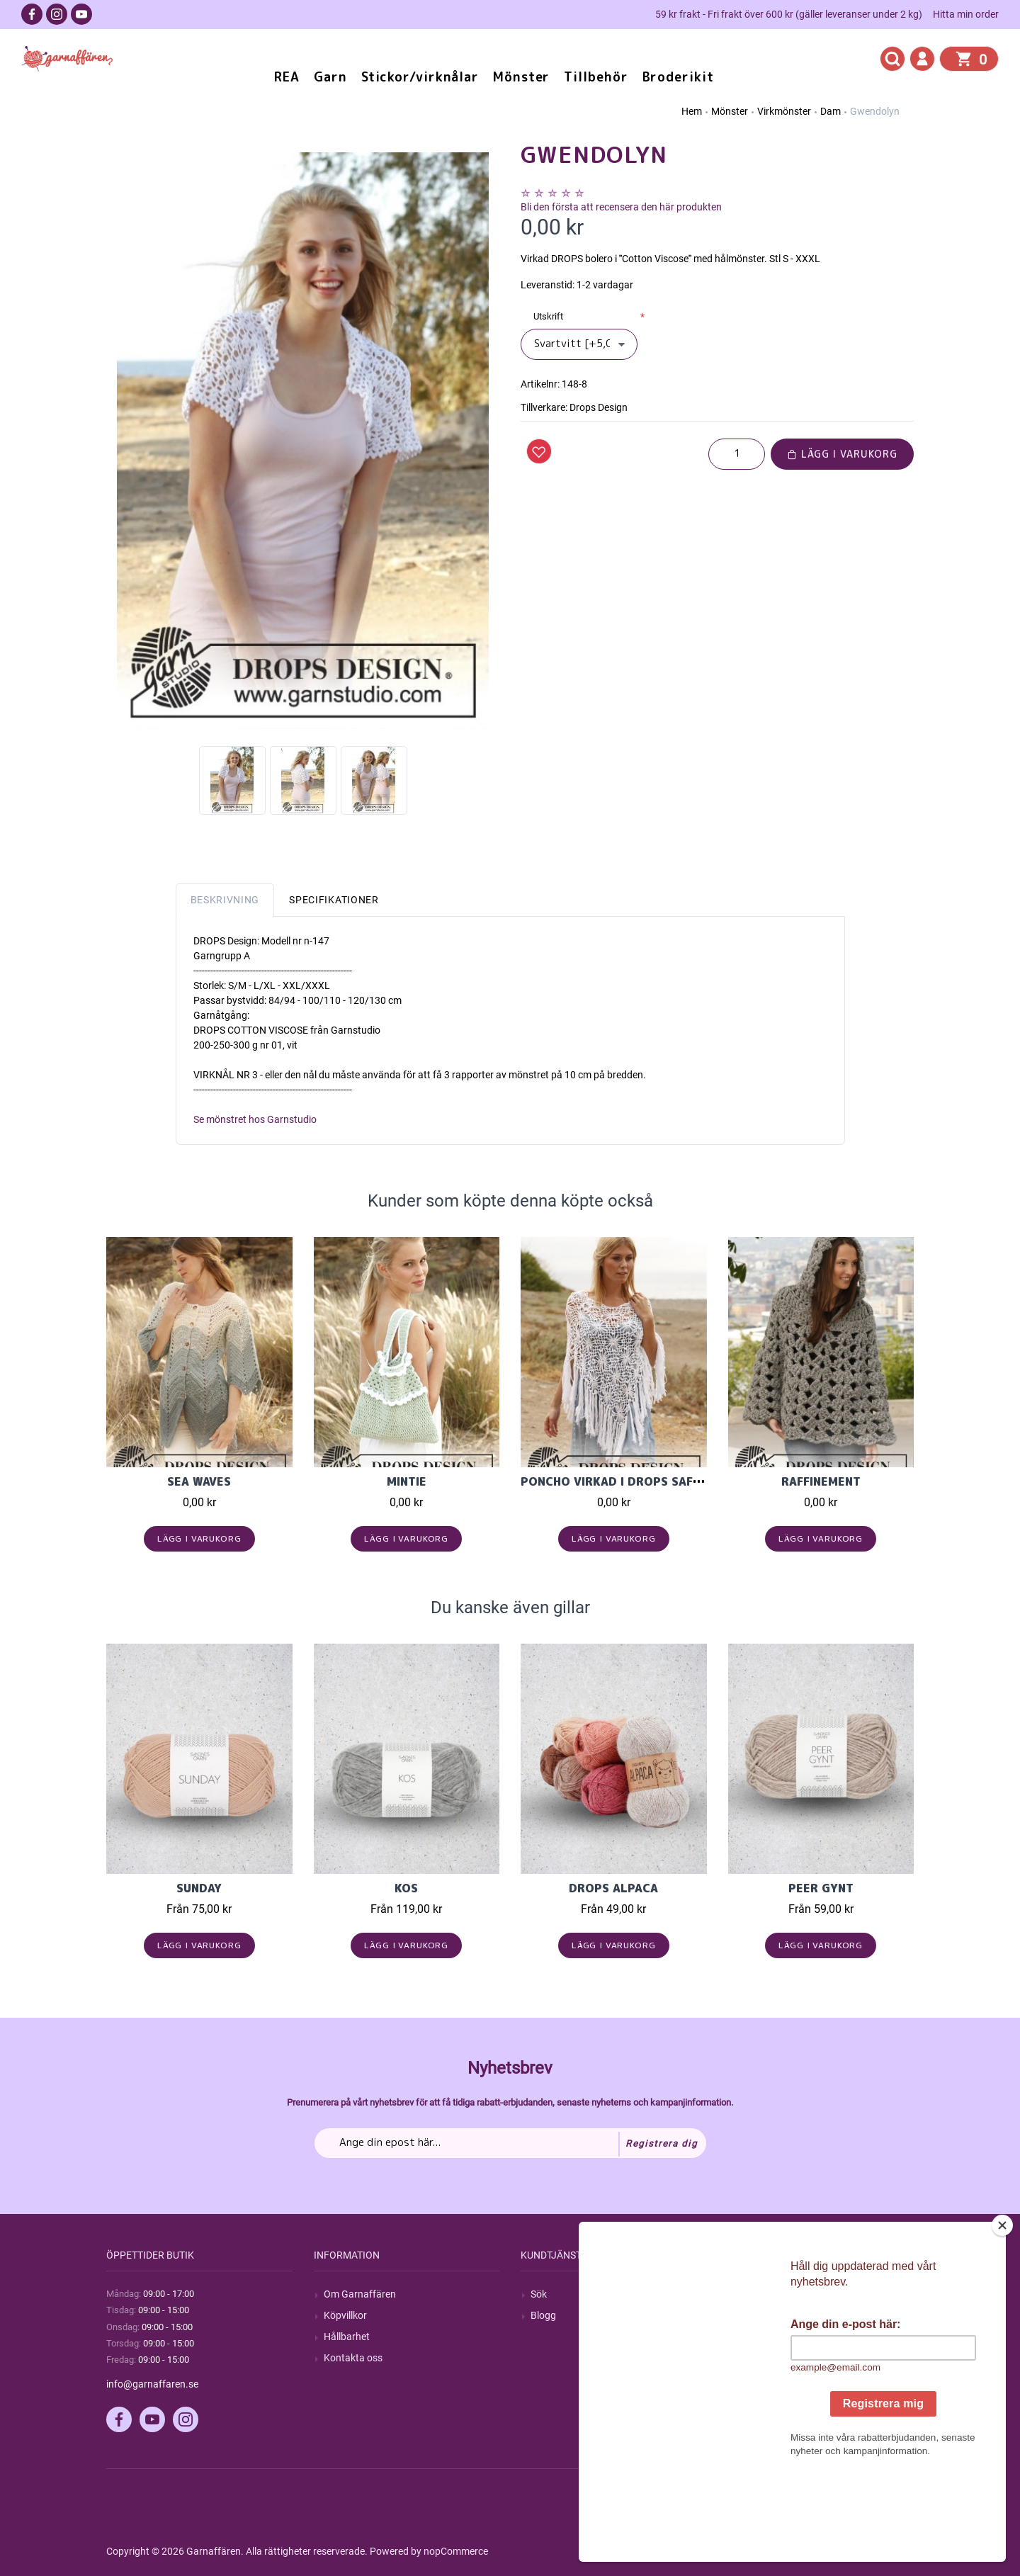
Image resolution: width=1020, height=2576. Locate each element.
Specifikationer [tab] (334, 899)
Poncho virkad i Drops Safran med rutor (654, 1481)
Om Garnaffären (360, 2294)
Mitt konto (760, 2294)
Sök (539, 2294)
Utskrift (548, 316)
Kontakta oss (353, 2357)
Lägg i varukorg (842, 454)
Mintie (406, 1481)
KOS (406, 1888)
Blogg (543, 2315)
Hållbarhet (347, 2336)
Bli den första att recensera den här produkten (621, 207)
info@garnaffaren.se (152, 2384)
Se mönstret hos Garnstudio (255, 1119)
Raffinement (821, 1481)
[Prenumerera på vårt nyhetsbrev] (510, 2143)
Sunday (199, 1888)
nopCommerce (456, 2551)
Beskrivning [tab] (225, 899)
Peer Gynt (821, 1888)
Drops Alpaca (613, 1888)
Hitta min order (966, 14)
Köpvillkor (345, 2315)
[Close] (1002, 2313)
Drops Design (599, 407)
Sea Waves (199, 1481)
